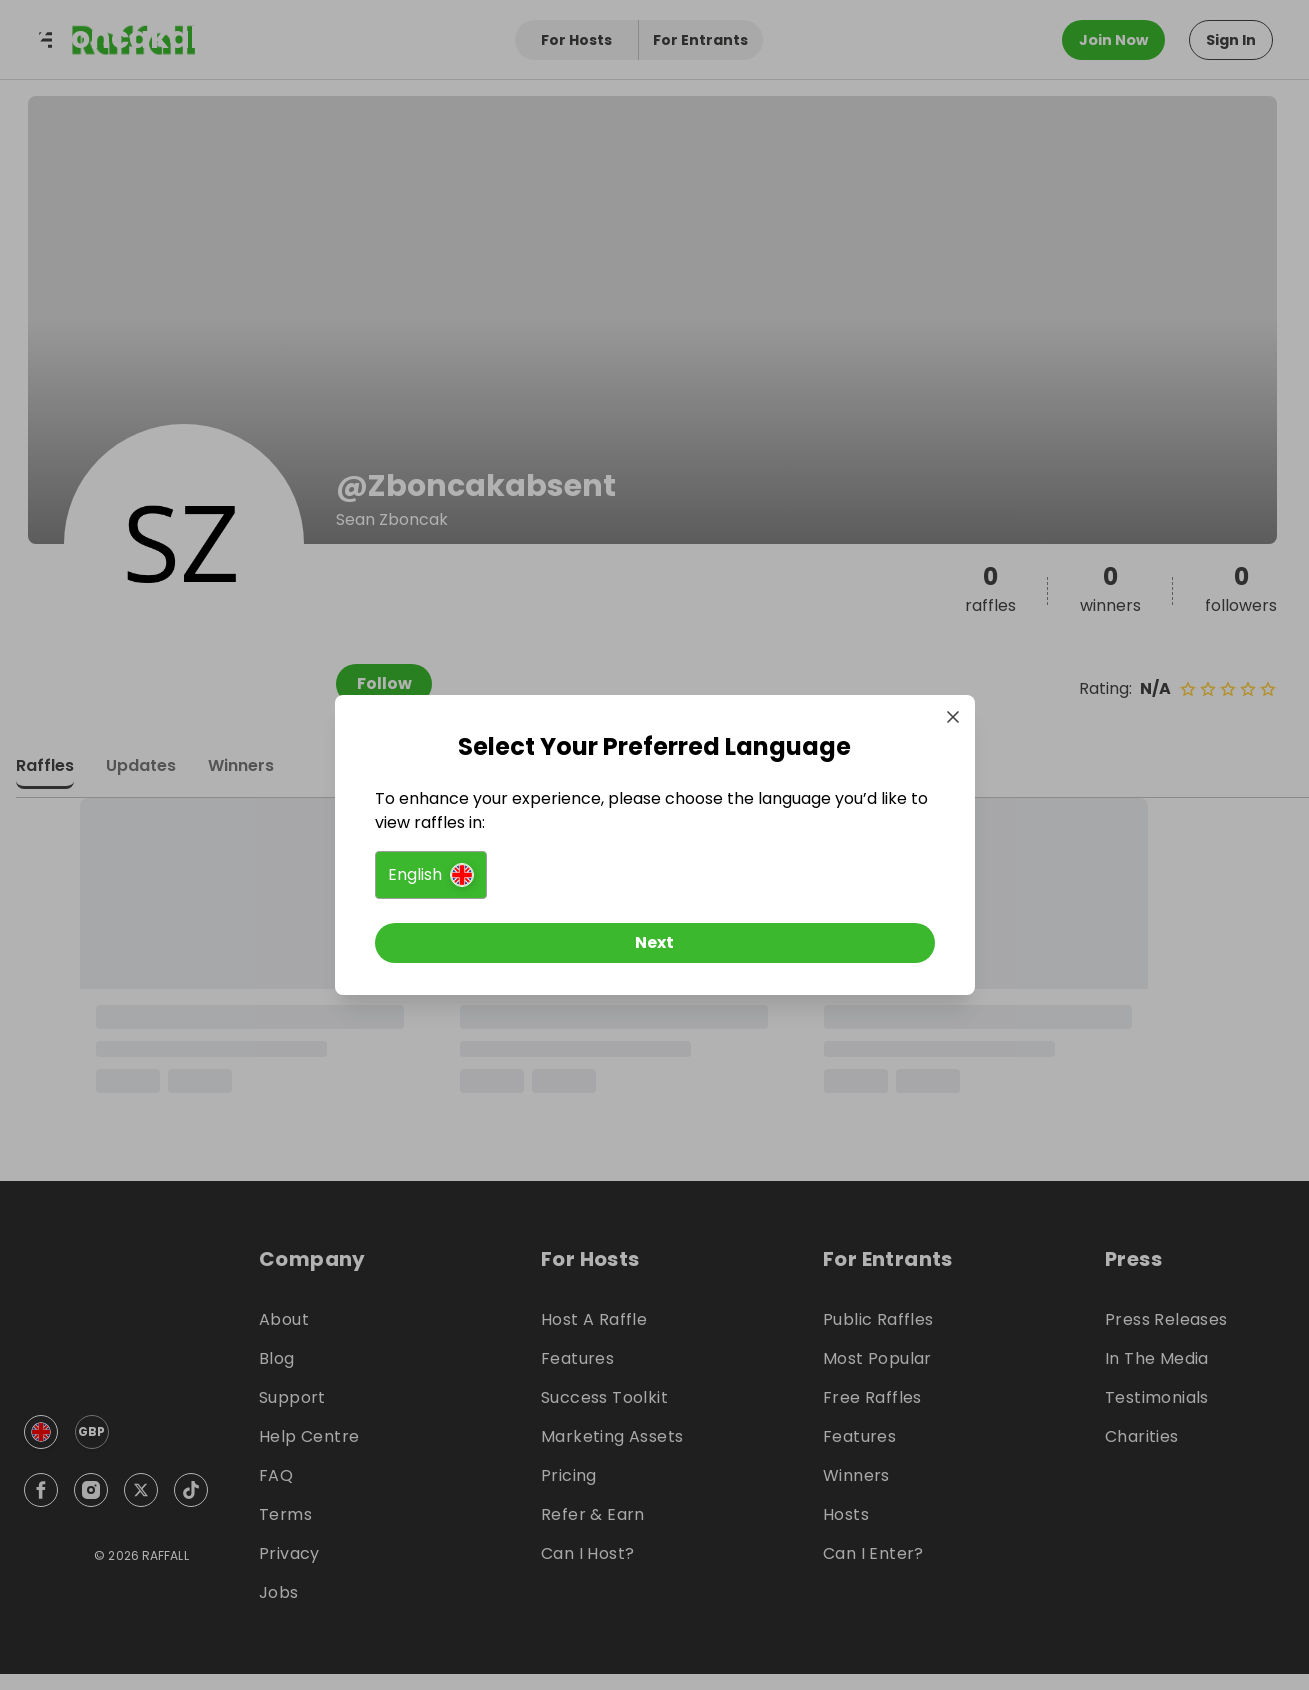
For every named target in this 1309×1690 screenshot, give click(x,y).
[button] (431, 875)
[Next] (655, 943)
